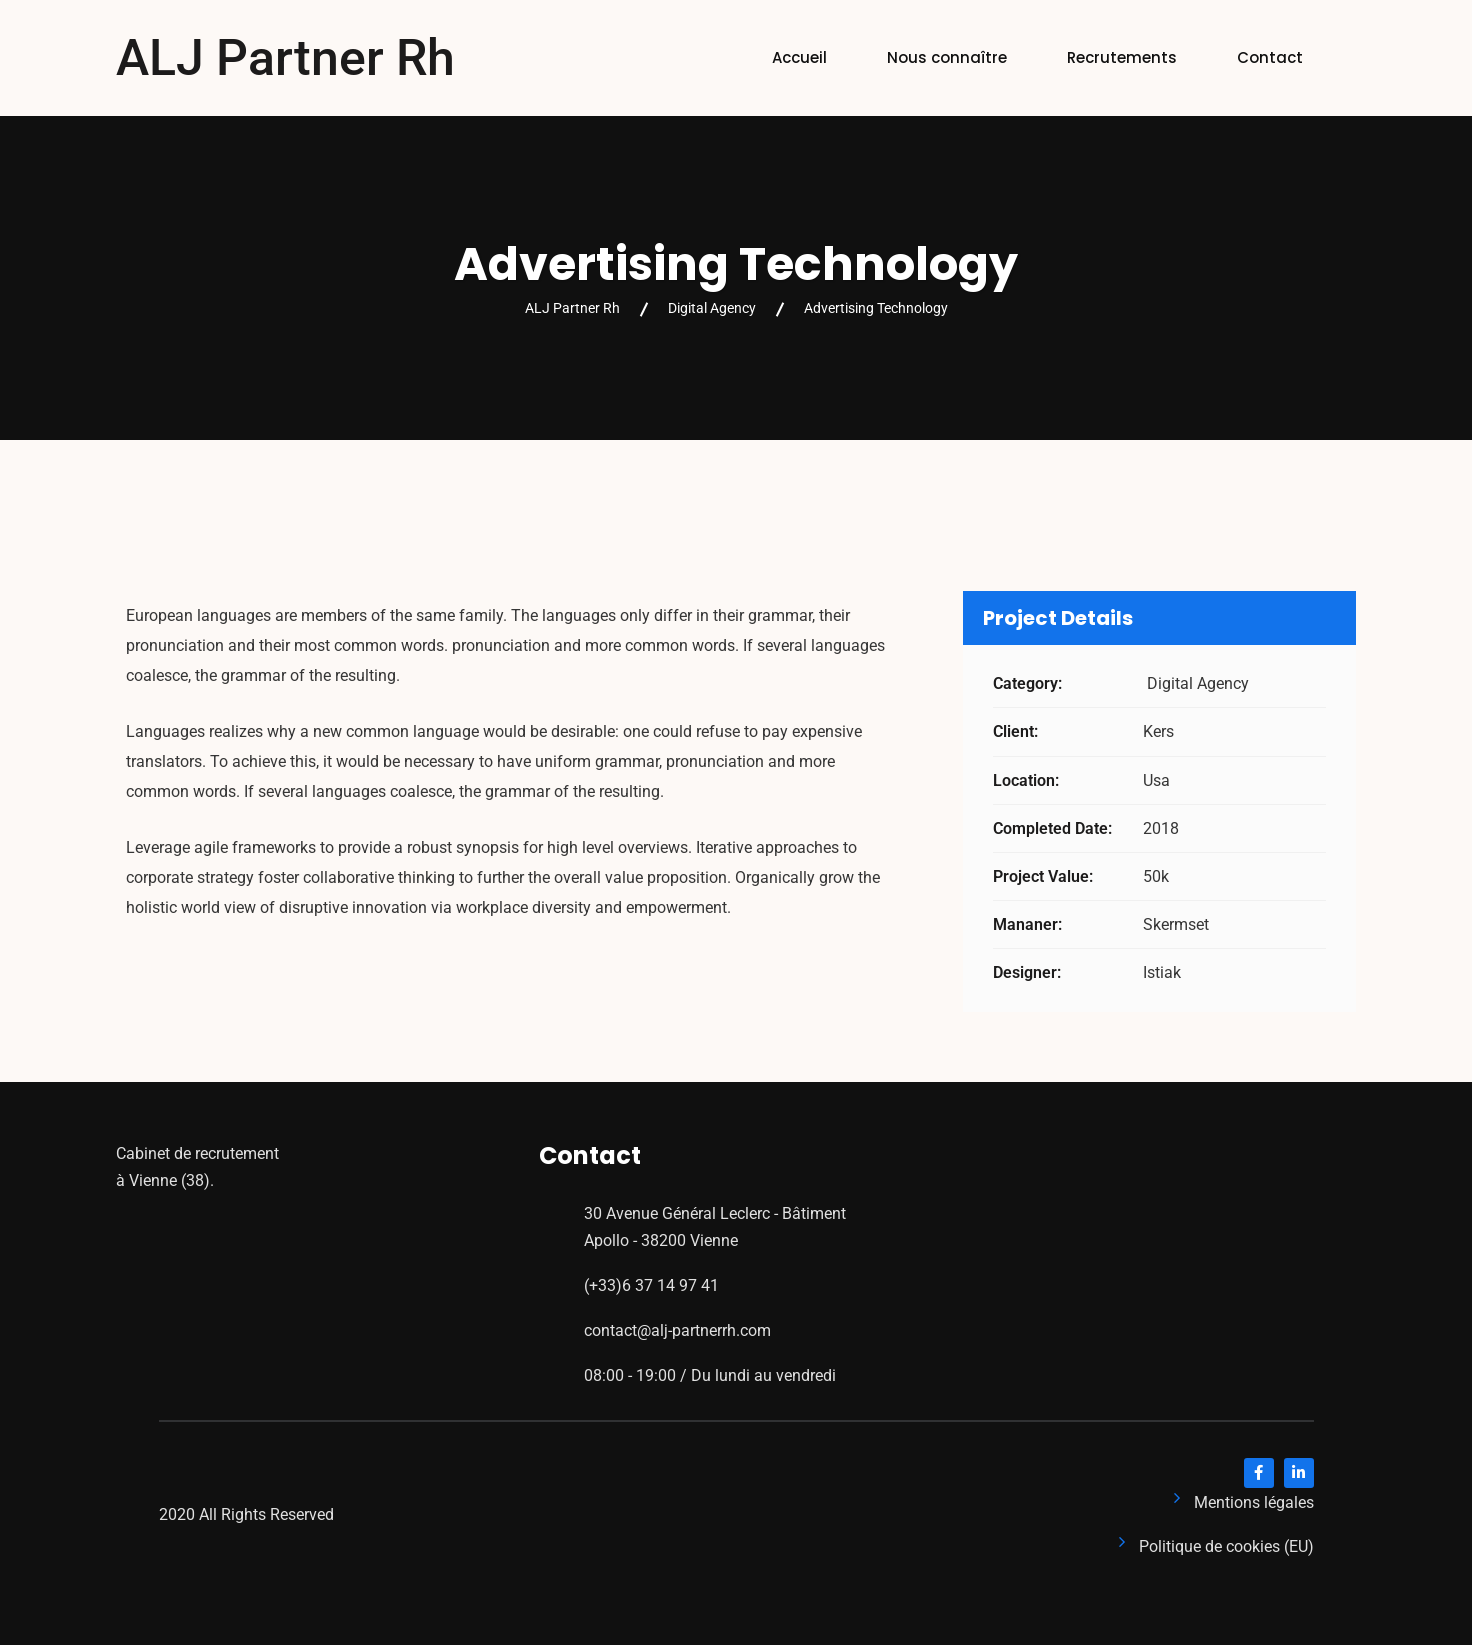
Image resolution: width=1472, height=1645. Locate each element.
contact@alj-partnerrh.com (677, 1330)
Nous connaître (947, 57)
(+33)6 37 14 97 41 (651, 1285)
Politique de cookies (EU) (1226, 1546)
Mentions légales (1254, 1502)
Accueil (799, 57)
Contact (1270, 57)
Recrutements (1122, 57)
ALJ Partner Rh (285, 58)
